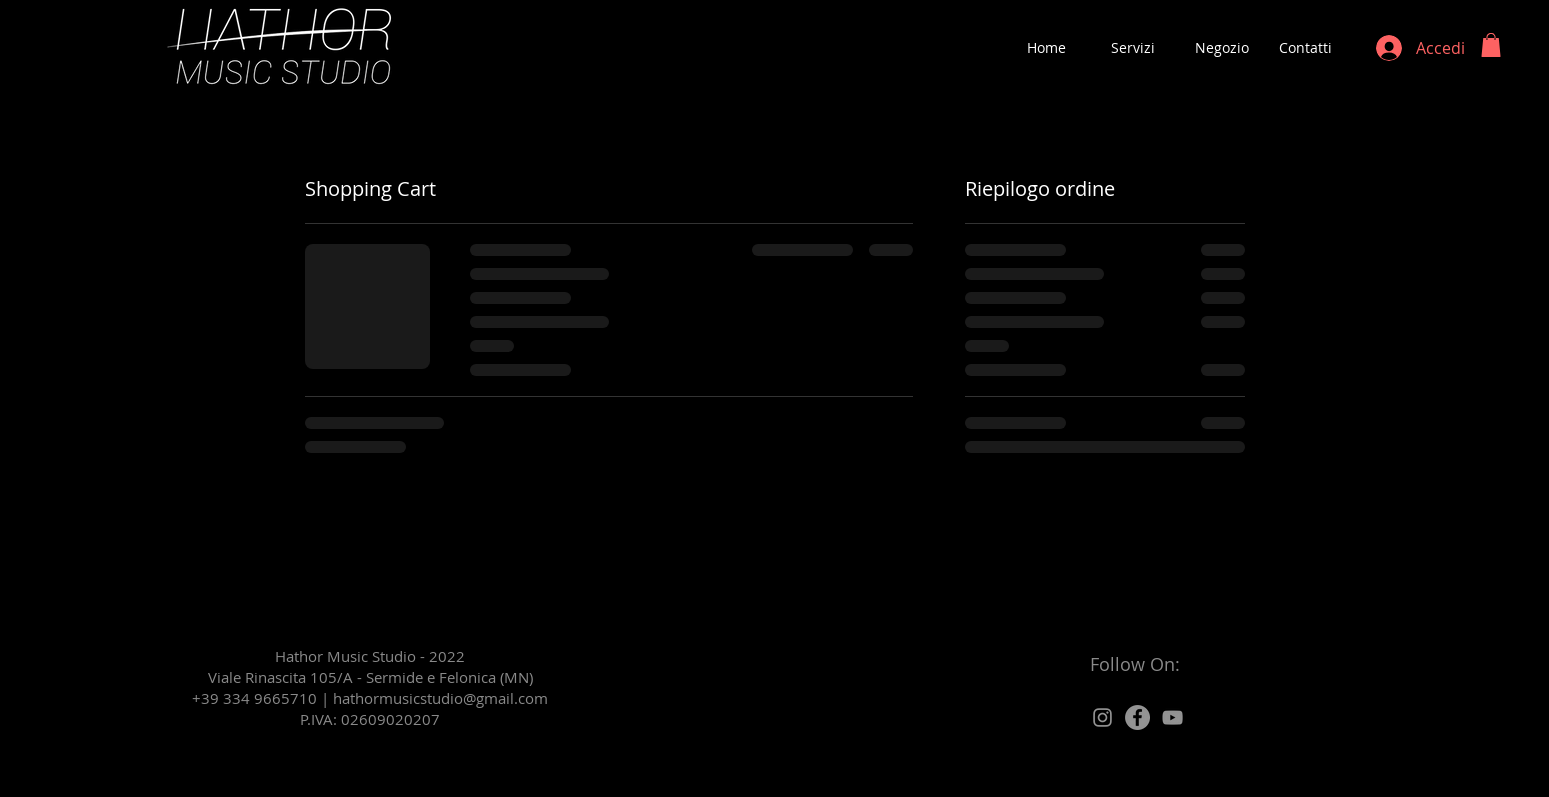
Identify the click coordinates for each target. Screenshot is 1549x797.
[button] (1491, 45)
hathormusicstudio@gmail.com (440, 698)
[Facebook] (1137, 717)
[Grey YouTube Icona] (1172, 717)
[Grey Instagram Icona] (1102, 717)
